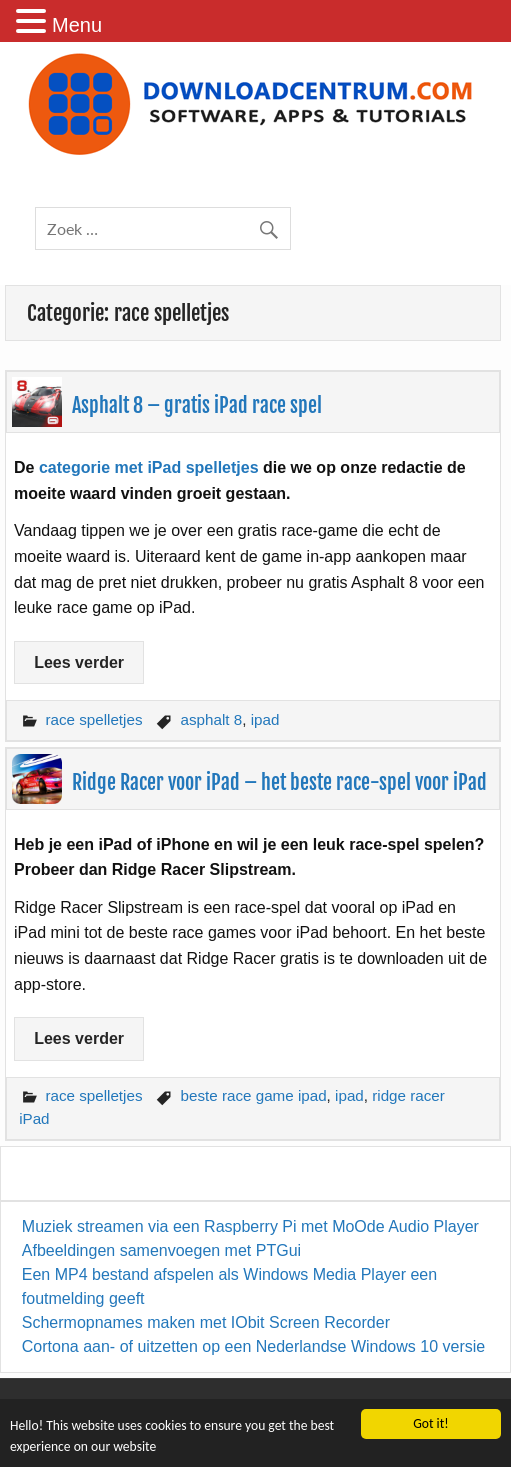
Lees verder (79, 662)
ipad (265, 719)
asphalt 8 (212, 719)
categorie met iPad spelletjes (149, 467)
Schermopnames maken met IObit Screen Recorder (206, 1322)
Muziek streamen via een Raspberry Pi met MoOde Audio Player (250, 1226)
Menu (77, 25)
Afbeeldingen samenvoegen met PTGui (161, 1250)
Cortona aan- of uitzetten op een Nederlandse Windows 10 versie (253, 1346)
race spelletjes (93, 719)
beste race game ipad (254, 1095)
